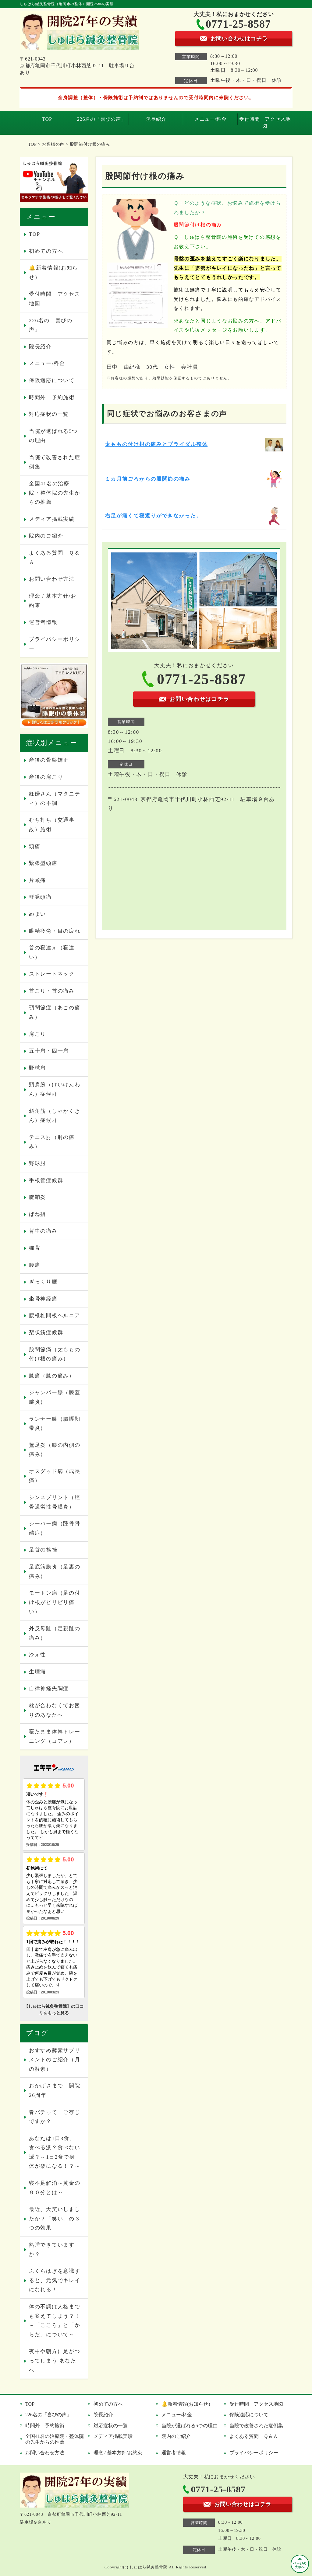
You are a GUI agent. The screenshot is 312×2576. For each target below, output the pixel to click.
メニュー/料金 (210, 119)
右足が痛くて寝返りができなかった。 (153, 516)
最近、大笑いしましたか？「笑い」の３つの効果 (54, 2218)
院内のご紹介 (46, 536)
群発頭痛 (40, 897)
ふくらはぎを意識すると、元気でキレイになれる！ (54, 2280)
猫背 (34, 1248)
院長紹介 (156, 119)
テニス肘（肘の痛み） (52, 1142)
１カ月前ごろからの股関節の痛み (148, 479)
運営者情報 (43, 622)
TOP (47, 119)
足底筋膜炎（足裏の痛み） (54, 1571)
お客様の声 (53, 144)
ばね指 (37, 1214)
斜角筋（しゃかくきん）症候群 (54, 1115)
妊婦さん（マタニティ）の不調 (54, 798)
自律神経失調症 (49, 1688)
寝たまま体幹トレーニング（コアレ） (54, 1736)
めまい (37, 914)
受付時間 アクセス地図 (264, 122)
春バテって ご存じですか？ (54, 2117)
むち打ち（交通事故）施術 (52, 824)
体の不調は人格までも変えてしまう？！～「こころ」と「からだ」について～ (54, 2321)
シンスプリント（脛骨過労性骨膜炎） (54, 1502)
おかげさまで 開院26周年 (54, 2090)
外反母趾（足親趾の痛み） (54, 1633)
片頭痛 (37, 880)
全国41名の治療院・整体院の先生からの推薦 (54, 493)
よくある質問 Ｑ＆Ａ (54, 557)
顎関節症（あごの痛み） (54, 1012)
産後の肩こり (46, 777)
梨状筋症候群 (46, 1332)
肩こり (37, 1034)
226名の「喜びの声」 (101, 119)
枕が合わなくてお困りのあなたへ (54, 1710)
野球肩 (37, 1068)
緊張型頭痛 (43, 863)
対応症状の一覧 (49, 414)
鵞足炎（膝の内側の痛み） (54, 1449)
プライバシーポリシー (54, 644)
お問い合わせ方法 (52, 579)
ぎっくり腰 (43, 1282)
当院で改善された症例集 (54, 462)
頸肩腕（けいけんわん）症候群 (54, 1089)
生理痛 (37, 1672)
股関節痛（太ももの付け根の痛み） (54, 1354)
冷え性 (37, 1655)
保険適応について (52, 380)
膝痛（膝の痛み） (52, 1376)
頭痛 (34, 846)
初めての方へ (46, 251)
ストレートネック (52, 974)
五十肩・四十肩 (49, 1051)
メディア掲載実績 (52, 519)
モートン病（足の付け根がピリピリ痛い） (54, 1602)
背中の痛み (43, 1231)
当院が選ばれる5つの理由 (53, 436)
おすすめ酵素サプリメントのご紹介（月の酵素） (54, 2060)
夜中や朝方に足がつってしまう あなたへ (54, 2360)
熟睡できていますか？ (52, 2249)
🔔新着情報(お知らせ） (53, 272)
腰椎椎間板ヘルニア (54, 1315)
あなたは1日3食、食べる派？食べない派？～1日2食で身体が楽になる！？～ (54, 2152)
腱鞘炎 (37, 1197)
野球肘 (37, 1163)
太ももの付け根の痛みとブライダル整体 (156, 444)
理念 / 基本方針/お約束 (52, 600)
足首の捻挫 (43, 1550)
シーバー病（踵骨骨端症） (54, 1528)
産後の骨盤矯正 (49, 760)
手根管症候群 (46, 1180)
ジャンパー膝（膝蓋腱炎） (54, 1397)
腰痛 (34, 1265)
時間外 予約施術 (52, 397)
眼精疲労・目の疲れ (54, 931)
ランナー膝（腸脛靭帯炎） (54, 1423)
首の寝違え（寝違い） (52, 952)
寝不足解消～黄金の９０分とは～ (54, 2187)
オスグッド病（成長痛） (54, 1476)
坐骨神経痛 (43, 1299)
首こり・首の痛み (52, 991)
